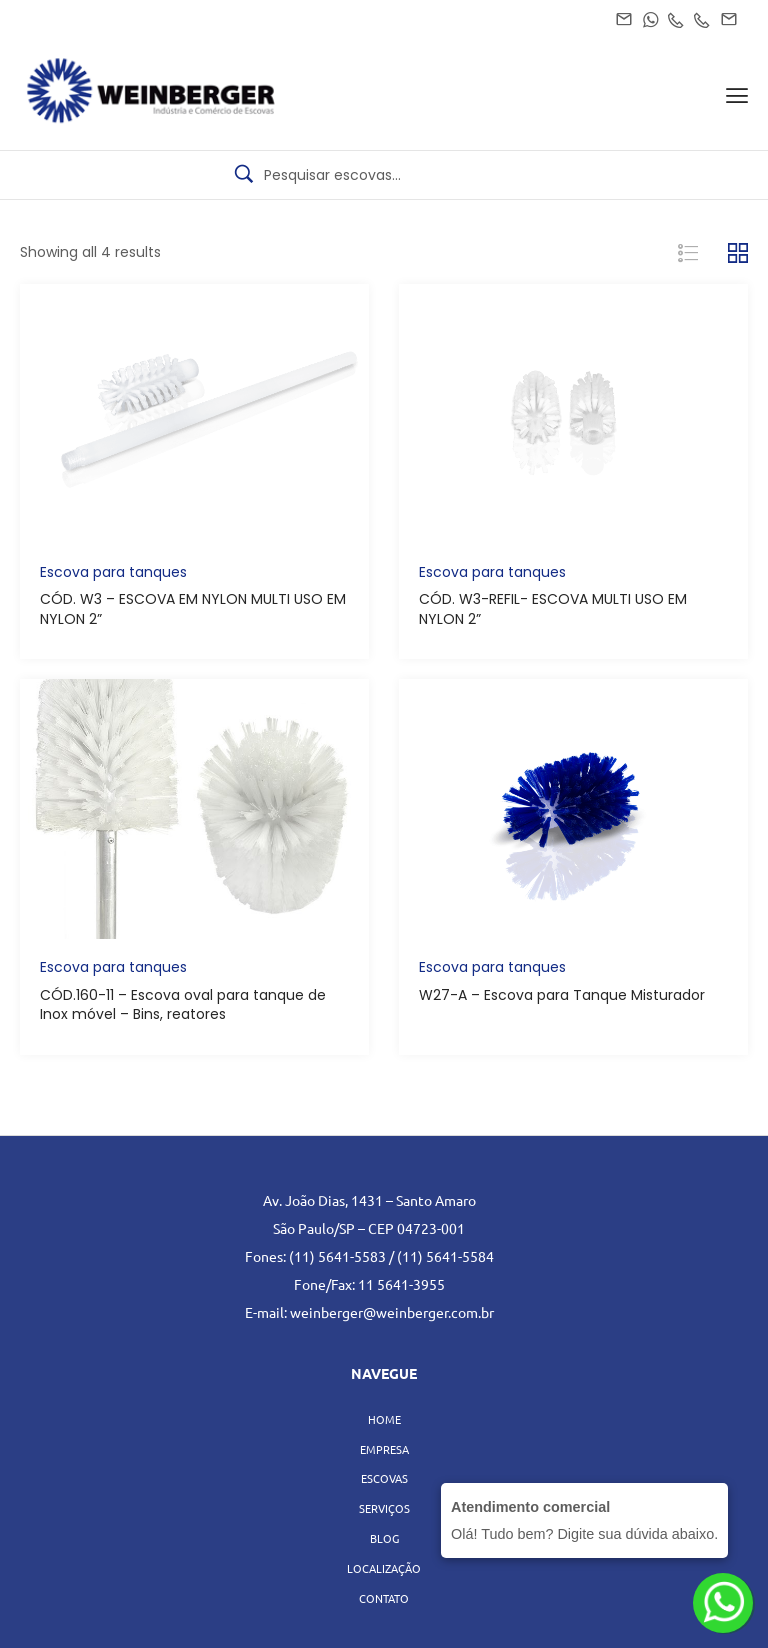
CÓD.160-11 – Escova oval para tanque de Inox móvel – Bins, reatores (183, 1005)
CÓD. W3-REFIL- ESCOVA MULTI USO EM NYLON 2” (553, 609)
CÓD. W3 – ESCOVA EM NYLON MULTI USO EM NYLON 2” (193, 609)
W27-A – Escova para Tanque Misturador (562, 995)
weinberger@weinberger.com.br (392, 1312)
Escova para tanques (113, 572)
